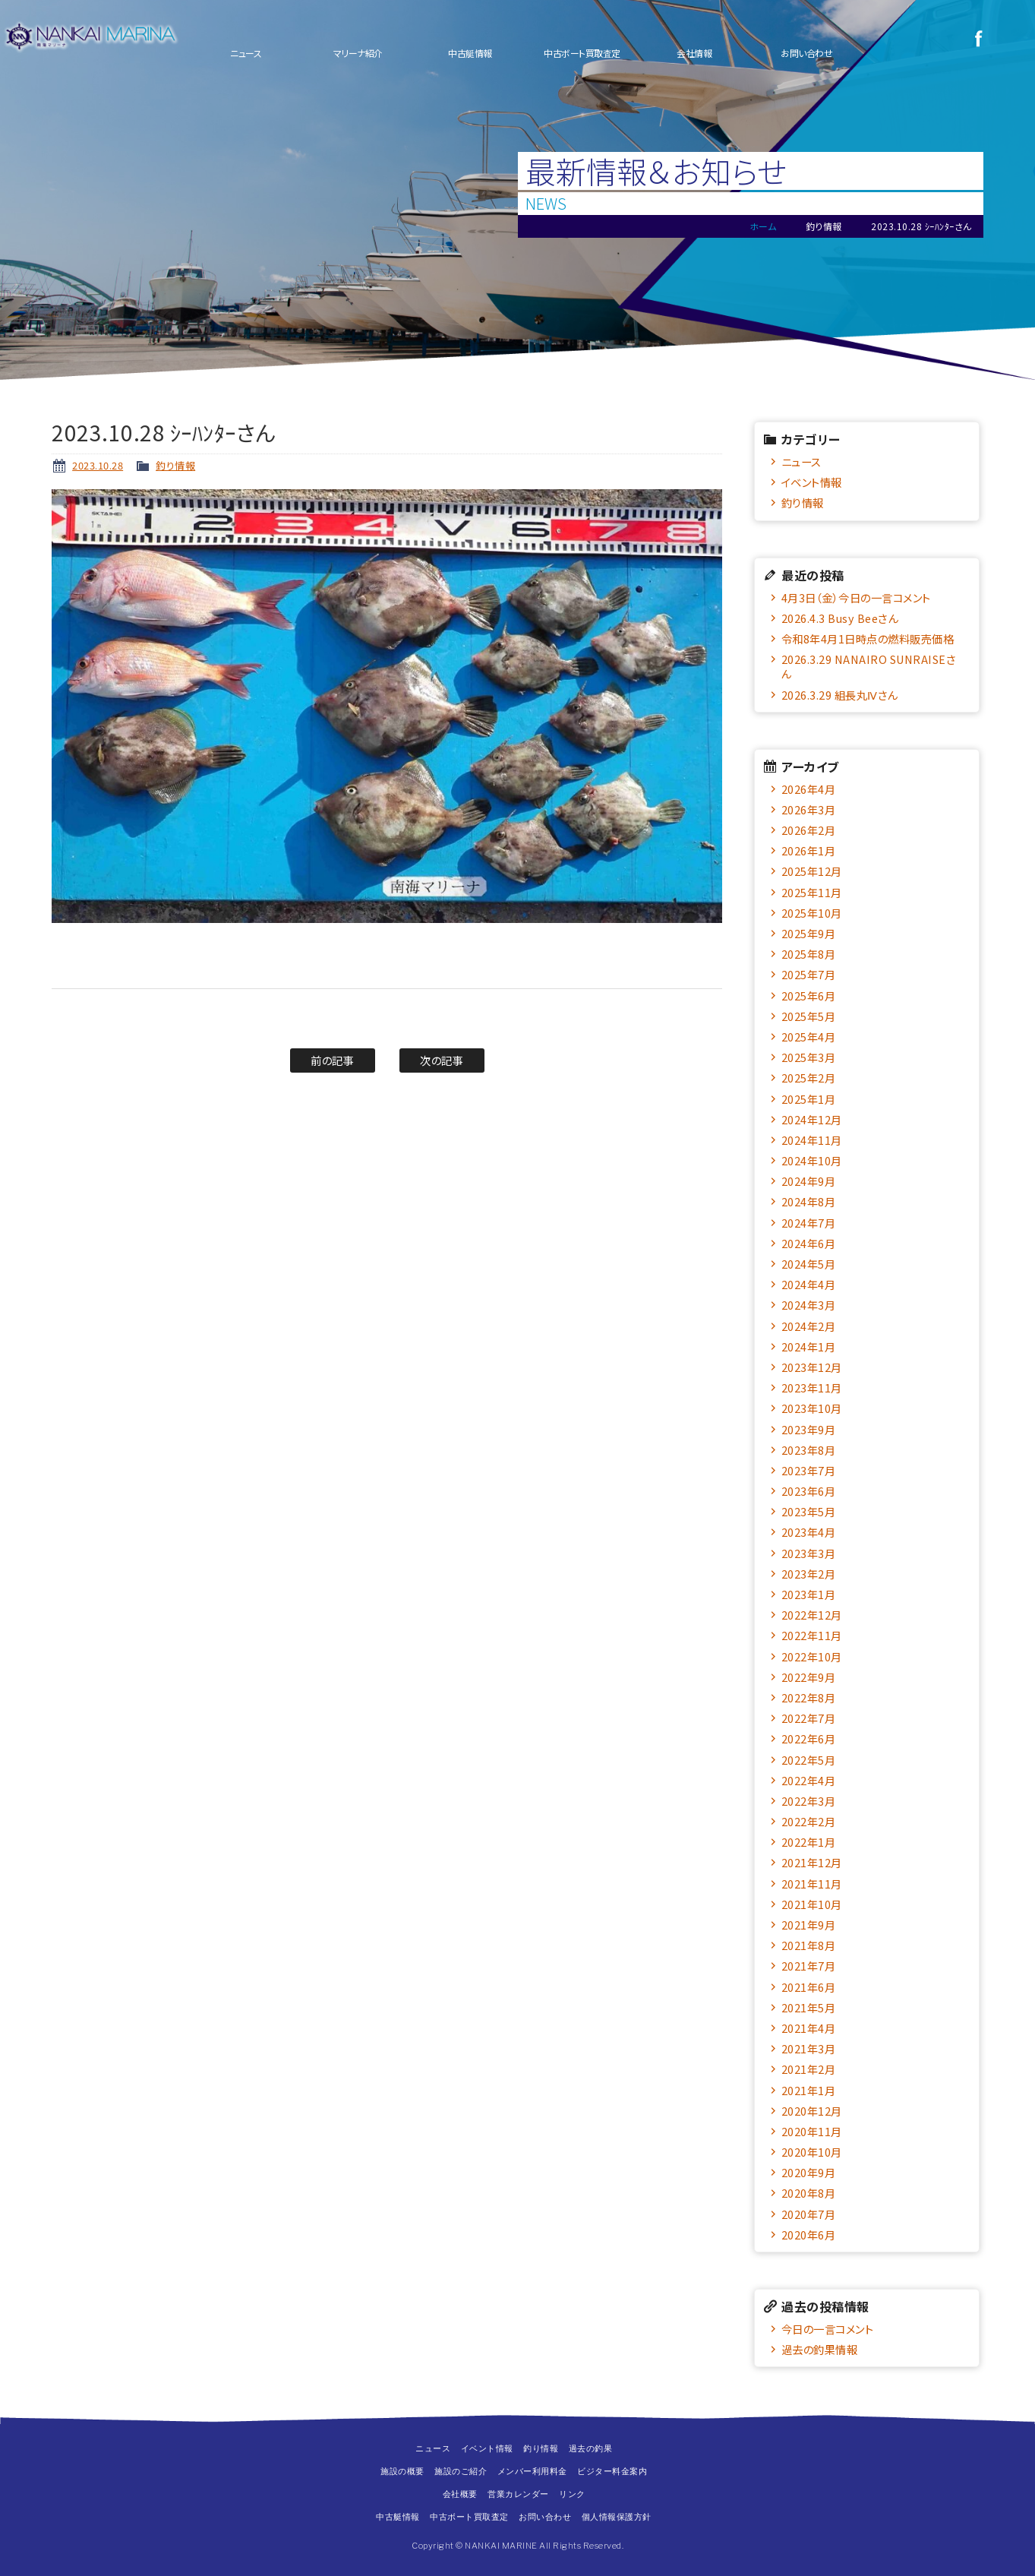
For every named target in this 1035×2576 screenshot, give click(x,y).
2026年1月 (808, 850)
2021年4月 (808, 2028)
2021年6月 (808, 1987)
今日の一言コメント (827, 2329)
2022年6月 (808, 1738)
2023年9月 (808, 1429)
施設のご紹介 (460, 2471)
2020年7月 (808, 2214)
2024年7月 (808, 1222)
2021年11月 (811, 1883)
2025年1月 (808, 1099)
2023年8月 (808, 1450)
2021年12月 (811, 1862)
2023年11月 (811, 1387)
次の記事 (441, 1060)
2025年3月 (808, 1057)
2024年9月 (808, 1181)
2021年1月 (808, 2090)
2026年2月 (808, 830)
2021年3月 (808, 2048)
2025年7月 (808, 974)
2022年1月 (808, 1842)
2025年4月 (808, 1036)
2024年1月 (808, 1346)
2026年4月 (808, 789)
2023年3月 (808, 1553)
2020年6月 (808, 2234)
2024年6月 (808, 1243)
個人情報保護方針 (617, 2516)
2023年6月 (808, 1491)
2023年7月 (808, 1470)
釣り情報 (175, 465)
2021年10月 (811, 1904)
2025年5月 (808, 1016)
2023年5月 (808, 1511)
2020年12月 (811, 2110)
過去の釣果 (591, 2448)
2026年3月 (808, 809)
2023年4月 (808, 1532)
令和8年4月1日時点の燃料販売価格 (868, 638)
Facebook (978, 38)
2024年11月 (811, 1140)
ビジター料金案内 (612, 2471)
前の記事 (332, 1060)
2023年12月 (811, 1367)
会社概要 (460, 2494)
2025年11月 (811, 892)
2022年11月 (811, 1635)
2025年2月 (808, 1077)
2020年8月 (808, 2193)
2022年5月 (808, 1760)
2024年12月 (811, 1119)
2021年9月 (808, 1924)
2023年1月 (808, 1594)
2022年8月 (808, 1697)
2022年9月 (808, 1677)
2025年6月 (808, 995)
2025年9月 (808, 933)
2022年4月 (808, 1780)
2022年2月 (808, 1821)
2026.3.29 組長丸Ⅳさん (839, 694)
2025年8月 (808, 954)
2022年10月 (811, 1656)
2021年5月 (808, 2007)
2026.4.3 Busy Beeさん (839, 618)
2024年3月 (808, 1304)
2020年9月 (808, 2172)
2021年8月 (808, 1945)
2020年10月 (811, 2152)
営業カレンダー (518, 2494)
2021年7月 (808, 1965)
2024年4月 (808, 1284)
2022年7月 (808, 1718)
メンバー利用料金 (532, 2471)
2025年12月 (811, 871)
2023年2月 (808, 1573)
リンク (572, 2494)
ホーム (763, 226)
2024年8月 (808, 1201)
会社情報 (694, 52)
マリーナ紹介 (358, 52)
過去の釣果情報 (819, 2349)
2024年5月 (808, 1263)
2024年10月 (811, 1160)
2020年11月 (811, 2131)
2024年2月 (808, 1326)
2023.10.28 (97, 465)
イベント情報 (811, 482)
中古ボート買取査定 (582, 52)
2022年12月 (811, 1614)
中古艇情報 (470, 52)
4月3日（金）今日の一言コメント (856, 597)
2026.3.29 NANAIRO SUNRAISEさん (868, 666)
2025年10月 (811, 913)
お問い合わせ (806, 52)
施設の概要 (402, 2471)
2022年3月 (808, 1801)
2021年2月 (808, 2069)
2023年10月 (811, 1408)
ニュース (245, 52)
